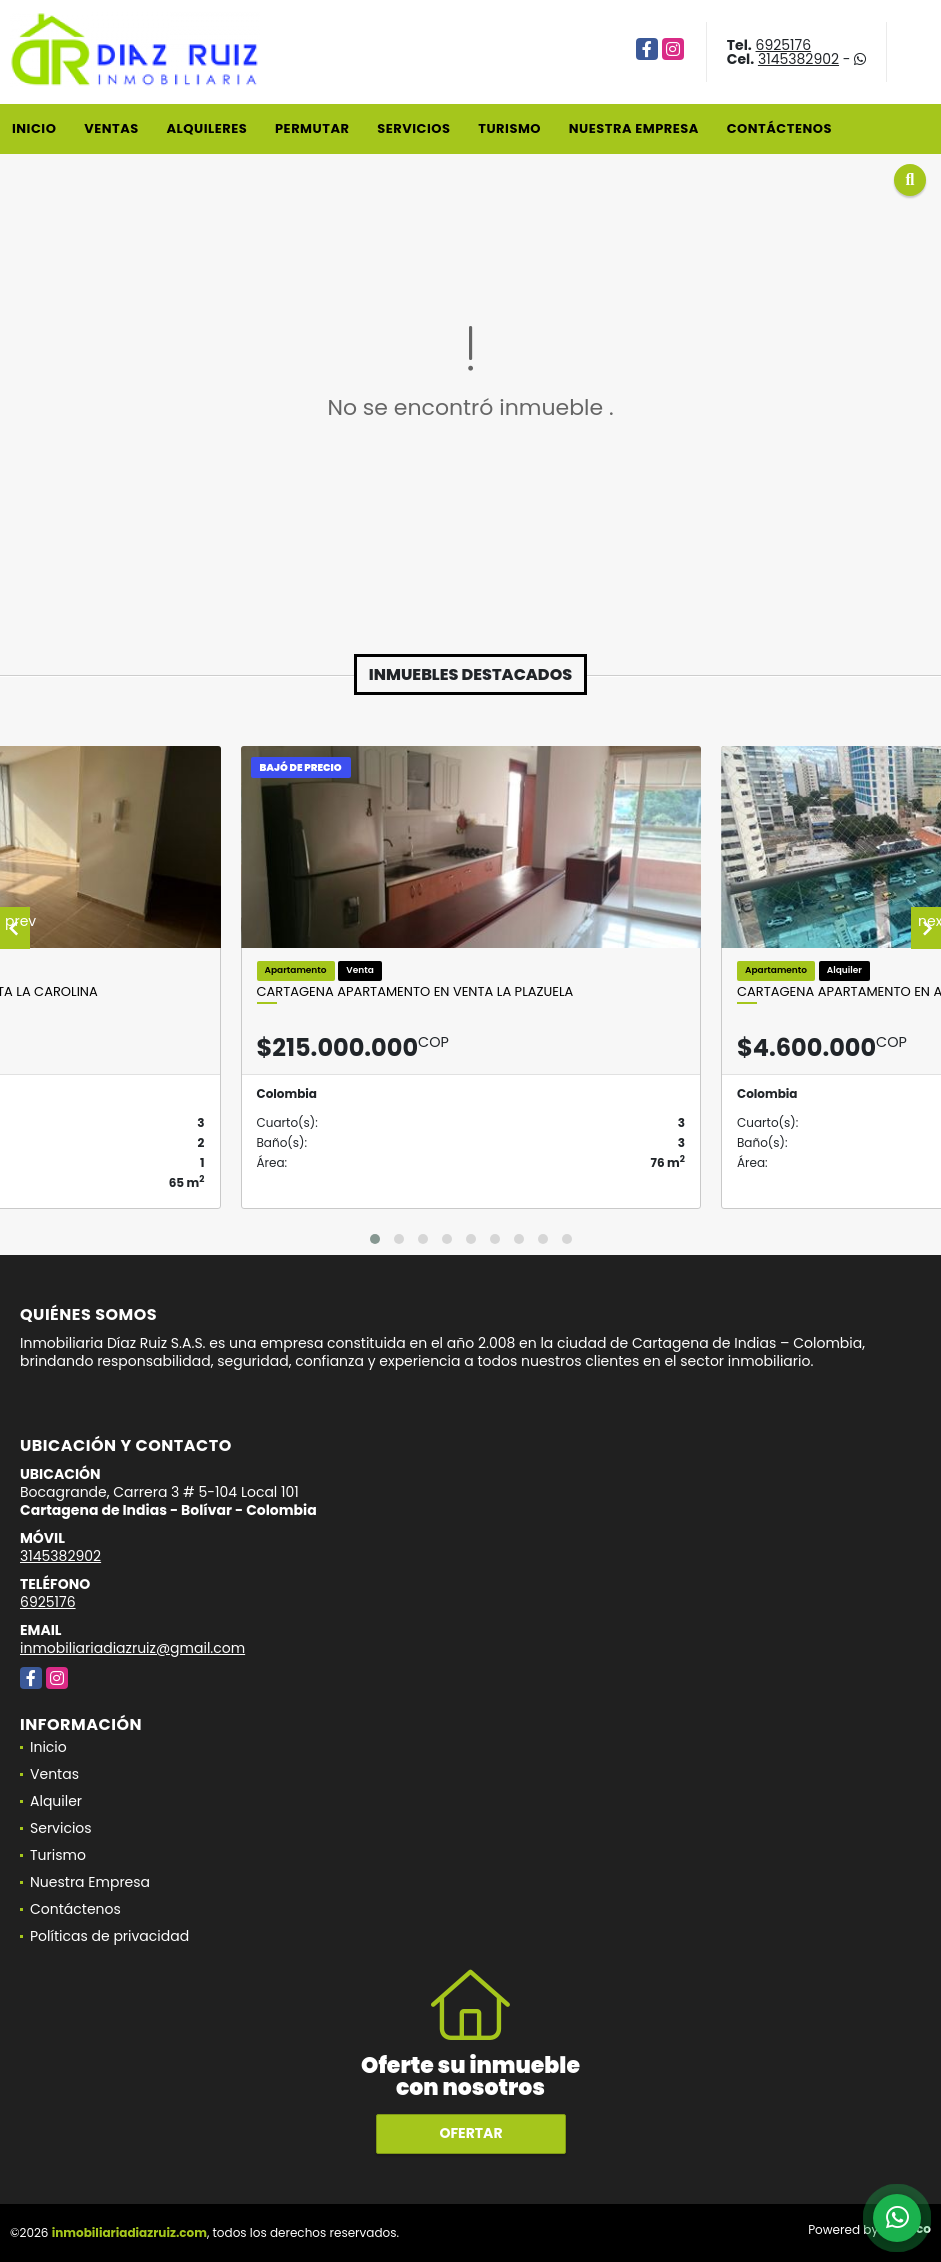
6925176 (784, 45)
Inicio (34, 128)
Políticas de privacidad (109, 1936)
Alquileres (206, 128)
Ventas (111, 128)
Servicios (413, 128)
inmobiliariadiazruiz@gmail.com (132, 1648)
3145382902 (798, 59)
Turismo (509, 128)
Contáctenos (779, 128)
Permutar (312, 128)
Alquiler (56, 1801)
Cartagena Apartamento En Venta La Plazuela (415, 992)
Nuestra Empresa (634, 128)
